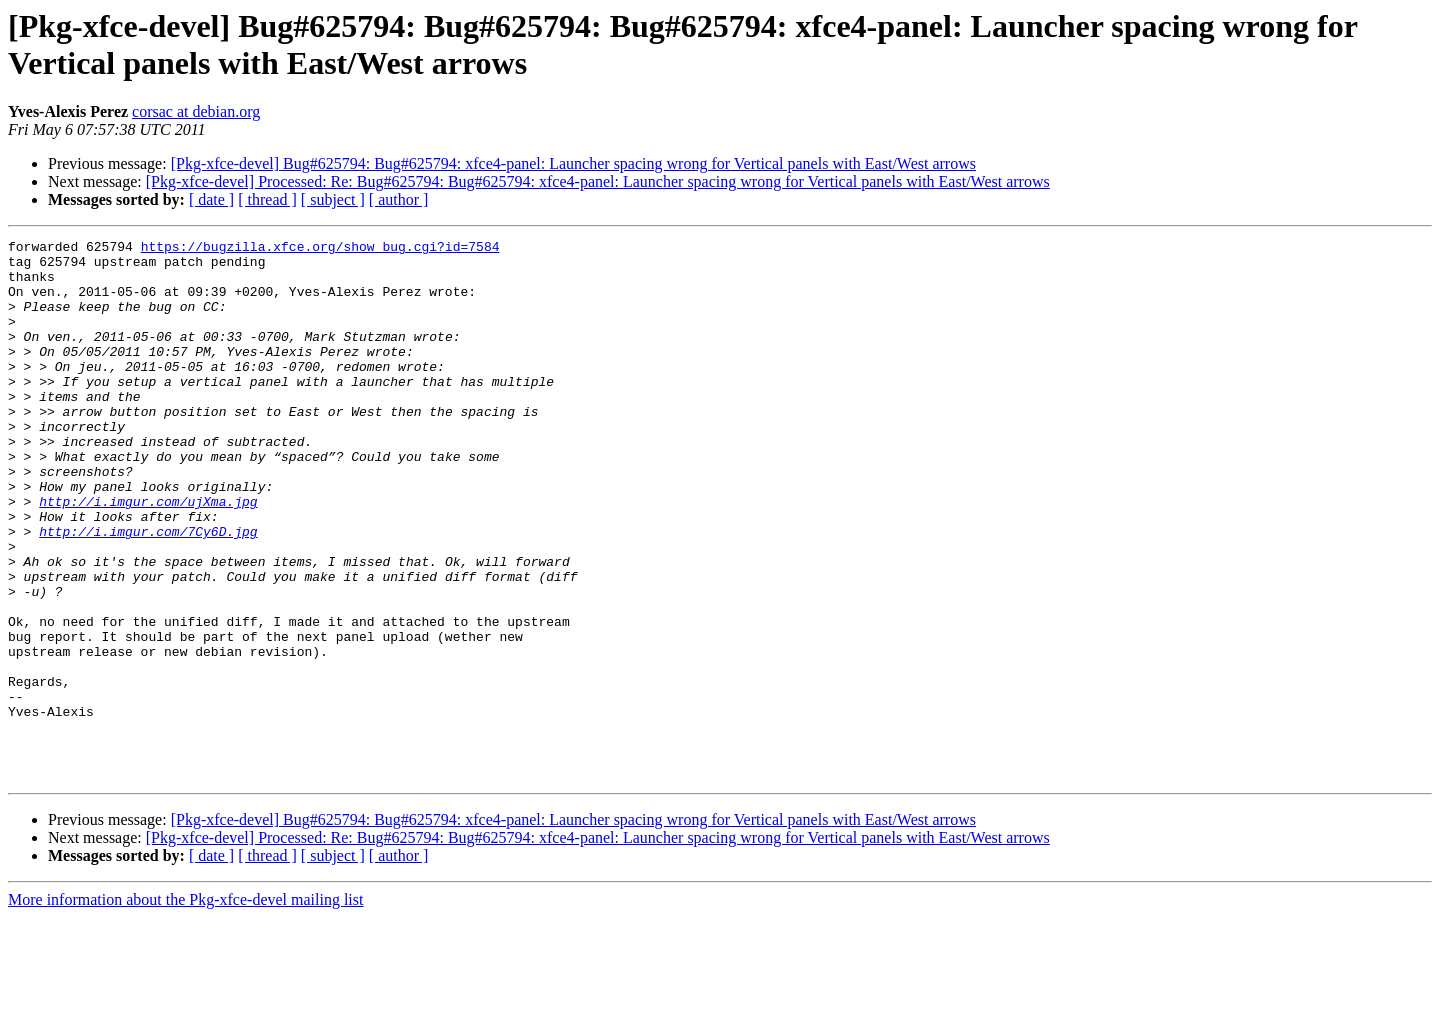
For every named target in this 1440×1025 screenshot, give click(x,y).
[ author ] (399, 199)
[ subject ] (333, 199)
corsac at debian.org (196, 111)
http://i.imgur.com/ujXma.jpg (148, 555)
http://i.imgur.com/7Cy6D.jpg (148, 591)
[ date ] (211, 199)
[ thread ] (267, 199)
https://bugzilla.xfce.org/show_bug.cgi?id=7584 (320, 249)
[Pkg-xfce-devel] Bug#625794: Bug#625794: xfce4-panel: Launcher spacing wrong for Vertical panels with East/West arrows (573, 163)
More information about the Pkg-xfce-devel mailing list (185, 1007)
